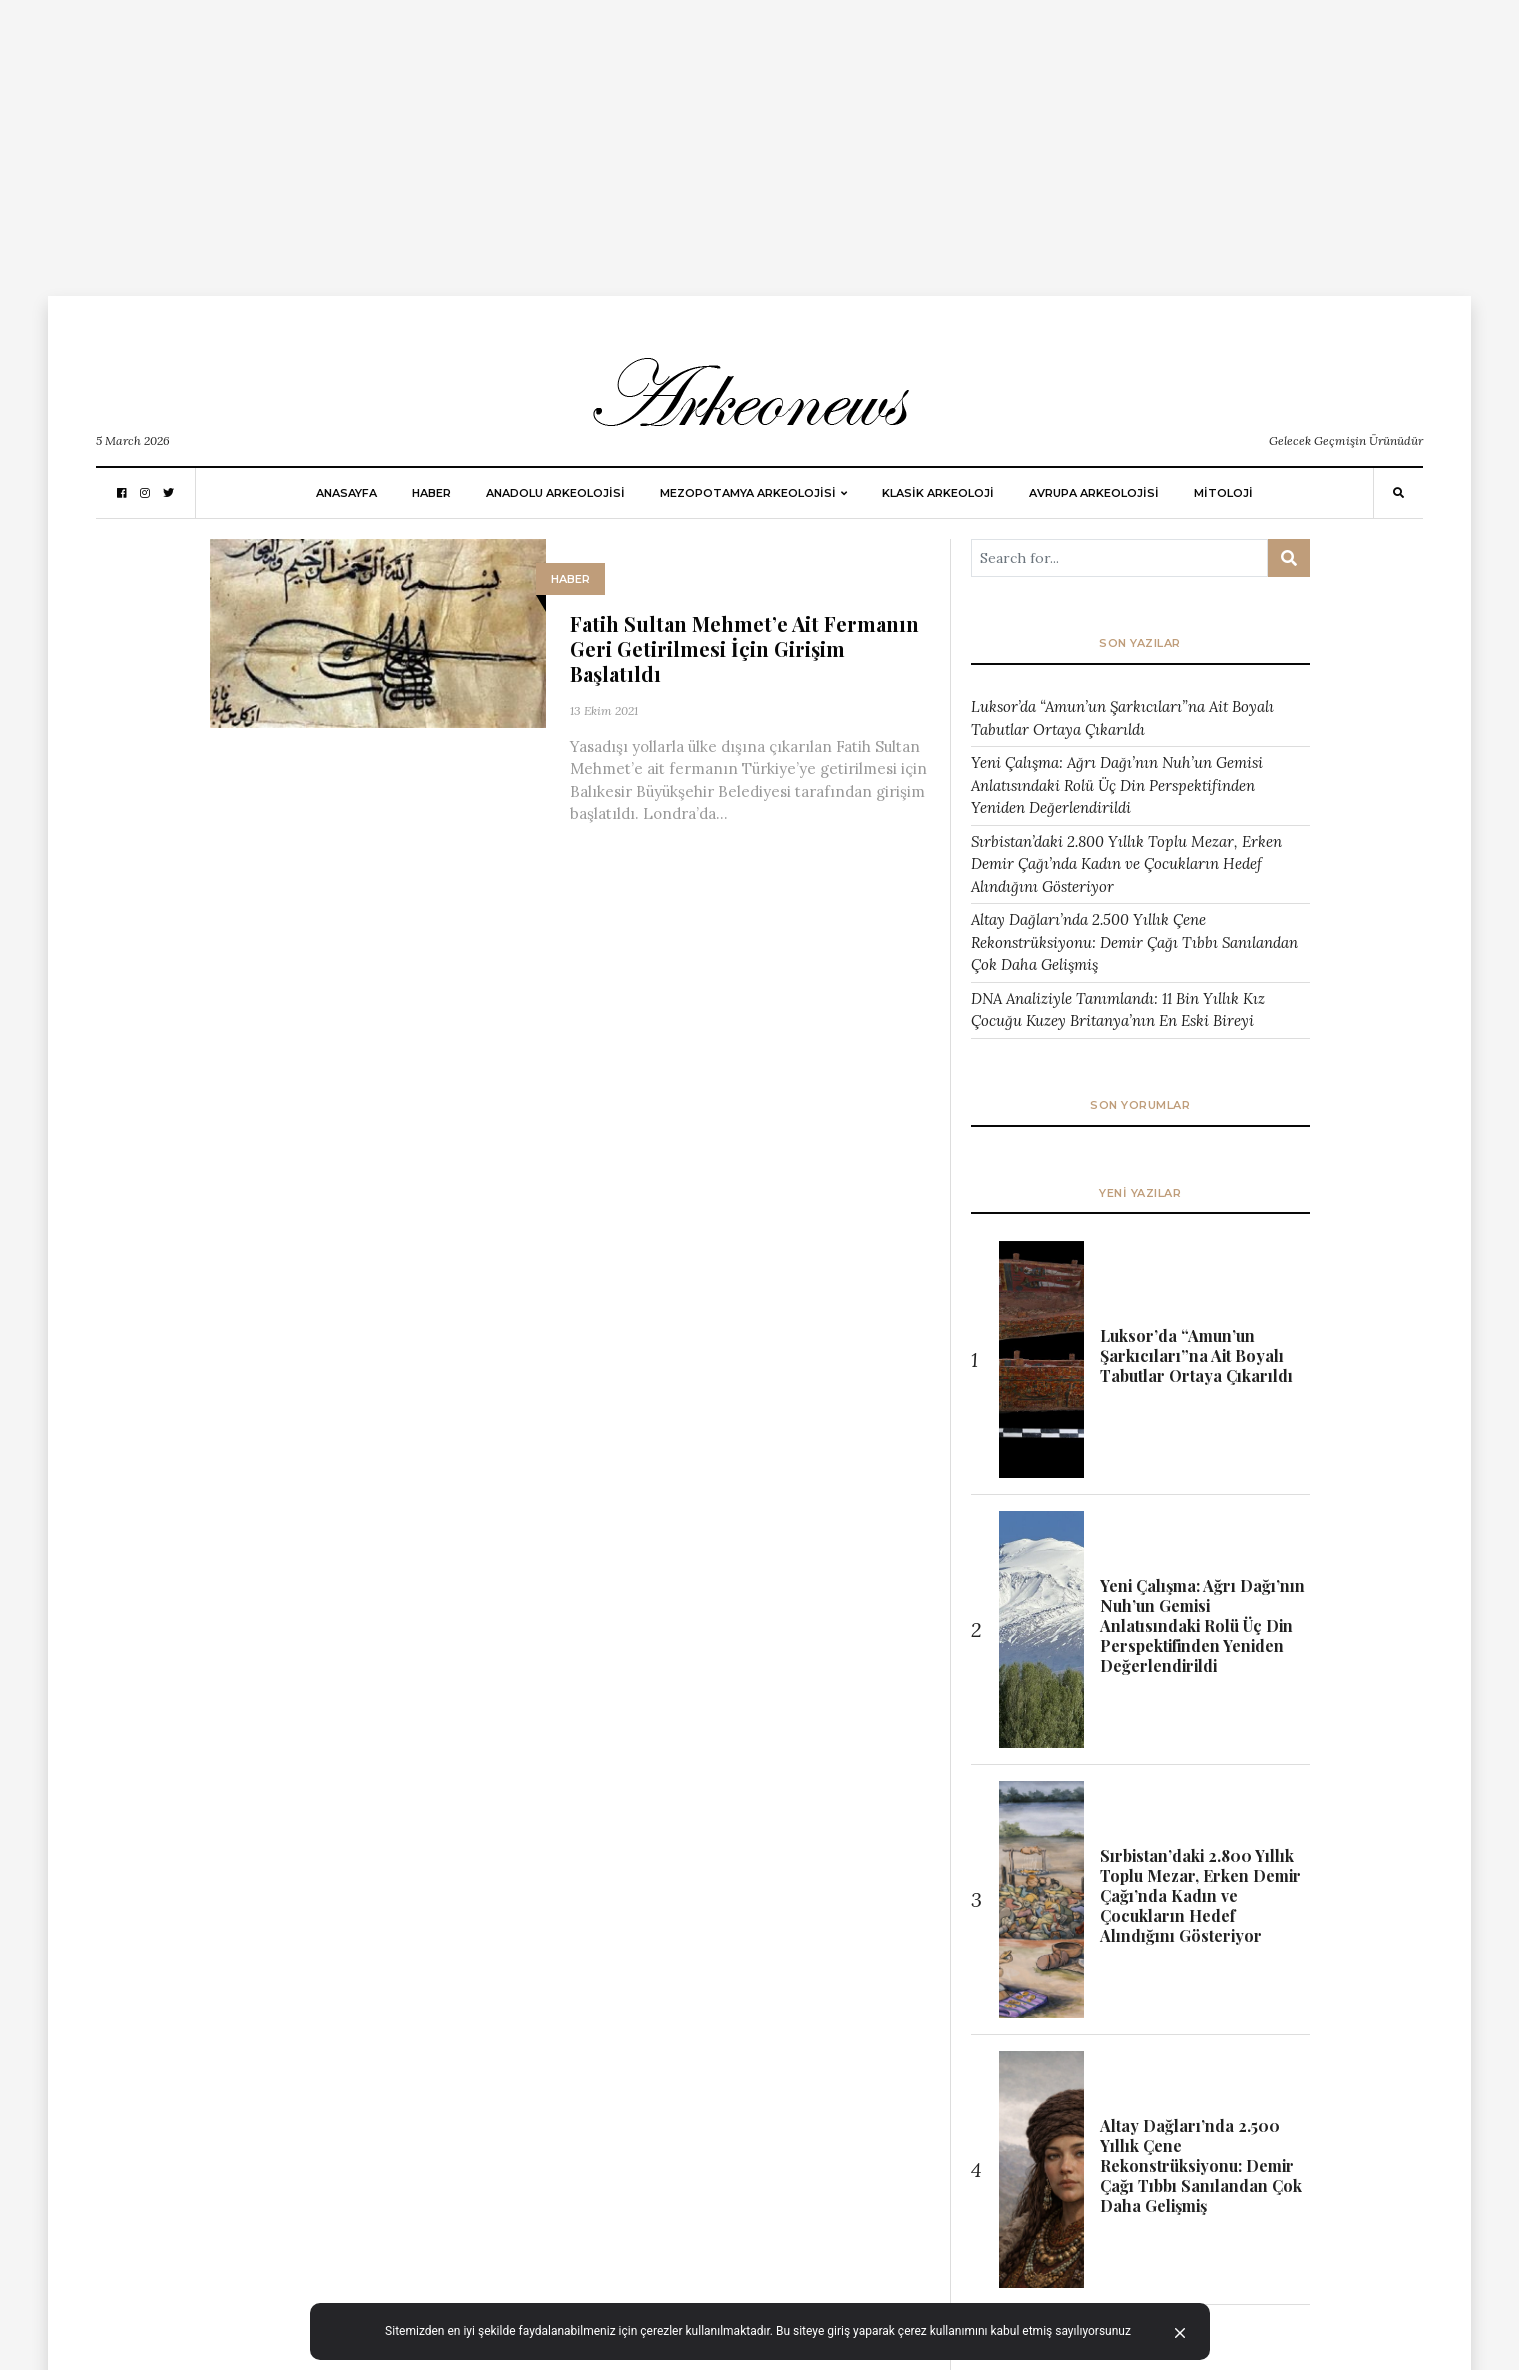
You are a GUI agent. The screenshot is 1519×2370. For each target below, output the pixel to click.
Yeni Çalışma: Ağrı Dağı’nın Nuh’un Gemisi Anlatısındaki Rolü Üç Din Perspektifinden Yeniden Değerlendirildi (1117, 785)
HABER (431, 493)
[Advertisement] (600, 140)
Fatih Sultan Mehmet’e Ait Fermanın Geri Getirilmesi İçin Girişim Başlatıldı (744, 648)
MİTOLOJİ (1223, 493)
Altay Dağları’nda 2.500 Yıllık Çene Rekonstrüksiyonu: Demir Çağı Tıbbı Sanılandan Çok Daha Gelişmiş (1134, 942)
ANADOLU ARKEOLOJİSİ (555, 493)
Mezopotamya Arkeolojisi (748, 493)
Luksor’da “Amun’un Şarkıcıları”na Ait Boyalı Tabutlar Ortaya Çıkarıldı (1122, 718)
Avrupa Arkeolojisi (1094, 493)
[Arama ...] (1119, 558)
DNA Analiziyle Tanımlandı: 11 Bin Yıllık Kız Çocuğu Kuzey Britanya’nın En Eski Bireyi (1118, 1010)
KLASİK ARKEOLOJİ (938, 493)
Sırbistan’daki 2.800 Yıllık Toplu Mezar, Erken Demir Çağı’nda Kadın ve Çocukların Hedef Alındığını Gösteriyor (1126, 864)
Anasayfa (346, 493)
